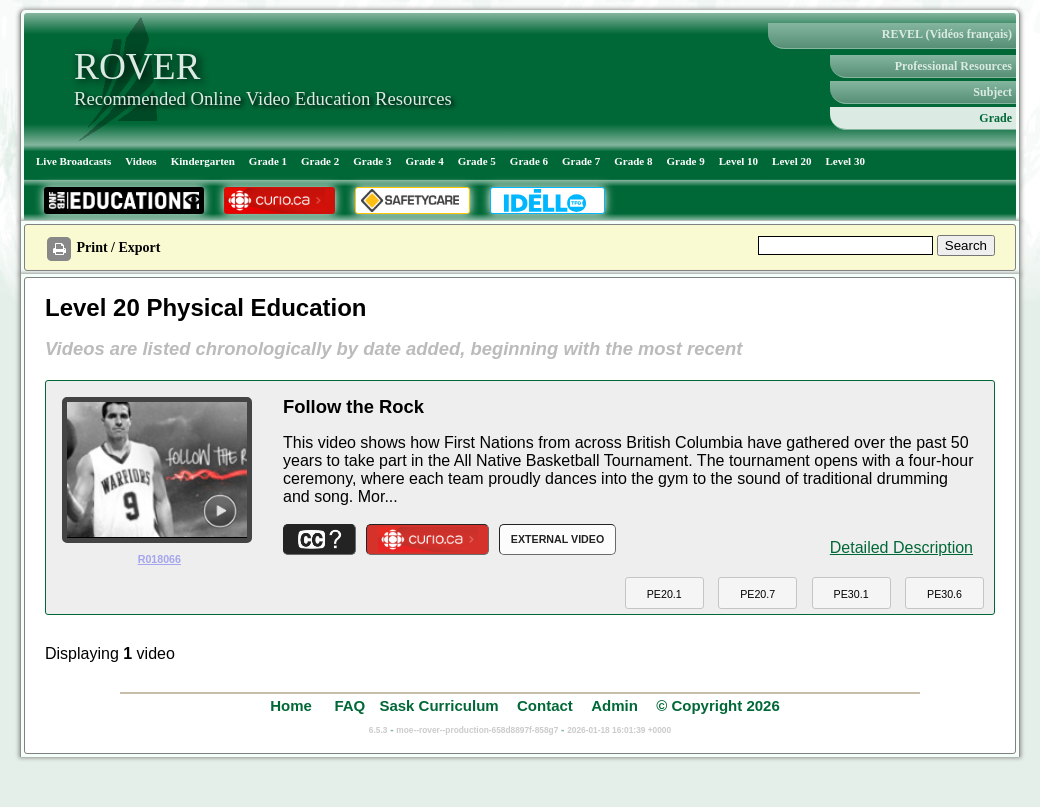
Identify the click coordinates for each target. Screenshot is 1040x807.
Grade (995, 118)
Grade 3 (372, 161)
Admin (614, 705)
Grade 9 (685, 161)
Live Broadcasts (73, 161)
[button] (664, 593)
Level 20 (791, 161)
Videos (140, 161)
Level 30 (845, 161)
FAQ (349, 705)
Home (293, 705)
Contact (545, 705)
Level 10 (738, 161)
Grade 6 (529, 161)
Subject (992, 92)
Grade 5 (477, 161)
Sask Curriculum (438, 705)
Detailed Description (901, 547)
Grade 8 (633, 161)
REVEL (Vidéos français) (947, 34)
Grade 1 (268, 161)
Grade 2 (320, 161)
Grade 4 (424, 161)
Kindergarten (203, 161)
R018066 (159, 559)
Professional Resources (953, 66)
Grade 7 (581, 161)
